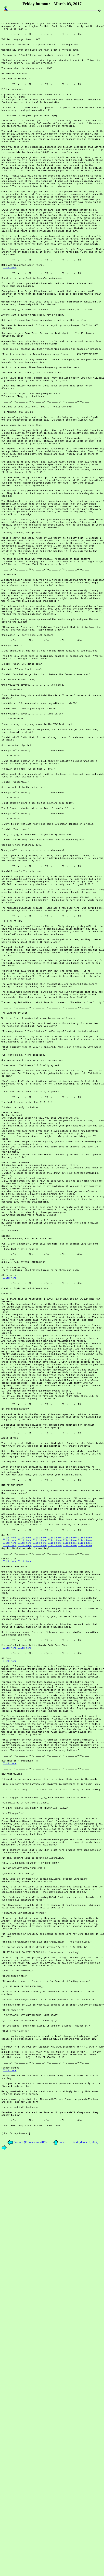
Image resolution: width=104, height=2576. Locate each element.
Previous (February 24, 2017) (26, 2566)
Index (59, 2566)
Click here (9, 317)
